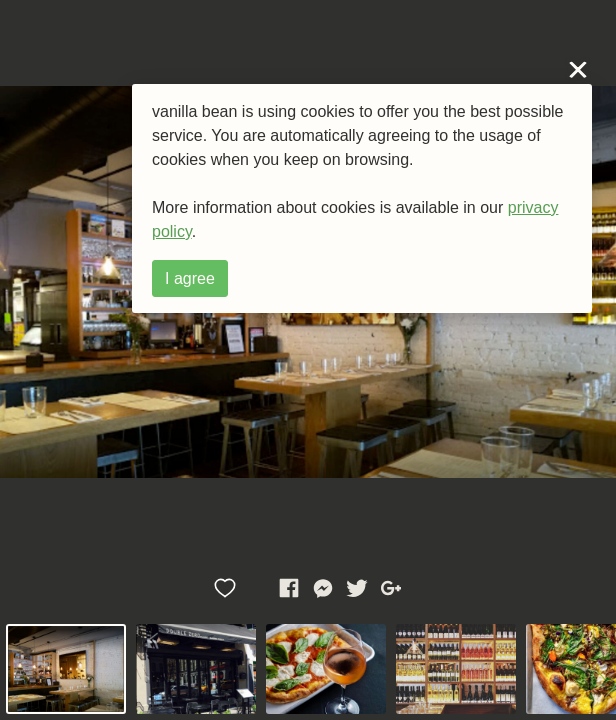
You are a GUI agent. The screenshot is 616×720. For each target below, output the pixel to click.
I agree (190, 278)
